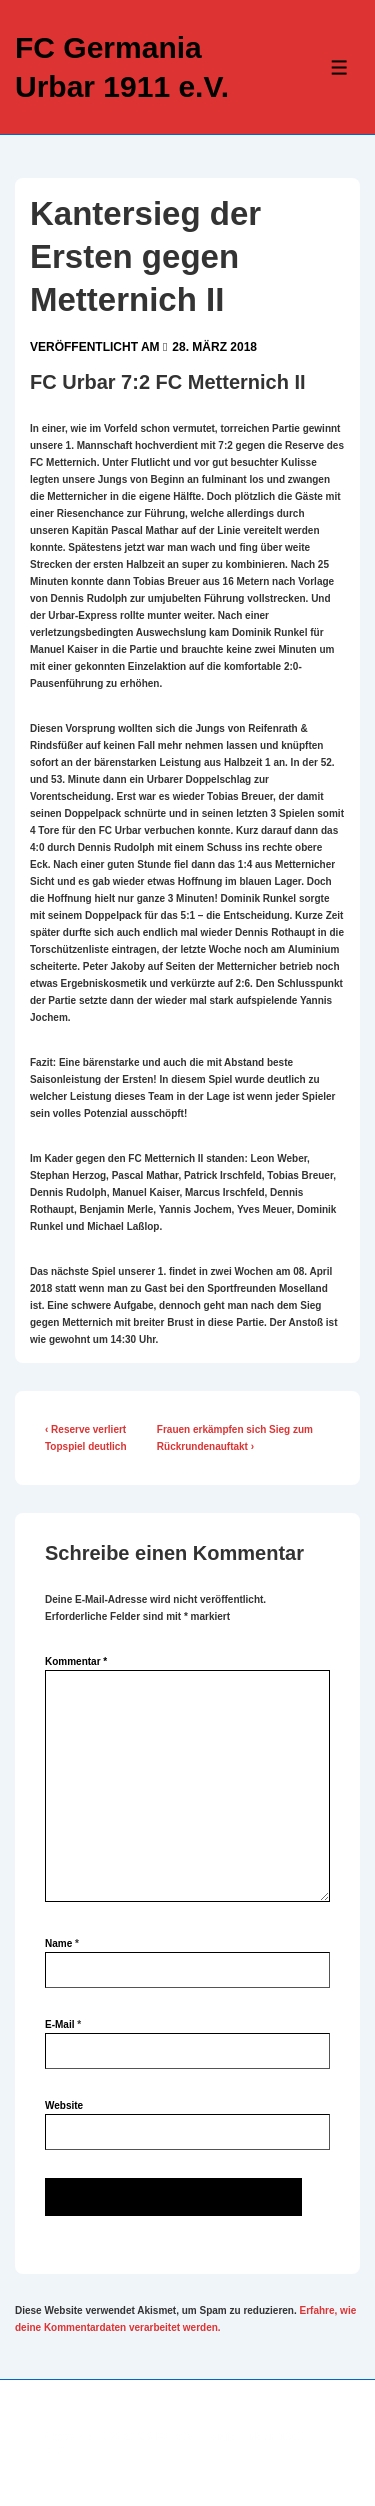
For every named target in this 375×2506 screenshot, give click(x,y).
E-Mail (59, 2024)
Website (64, 2105)
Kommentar (76, 1661)
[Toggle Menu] (339, 67)
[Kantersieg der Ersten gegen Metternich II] (214, 347)
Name (58, 1943)
